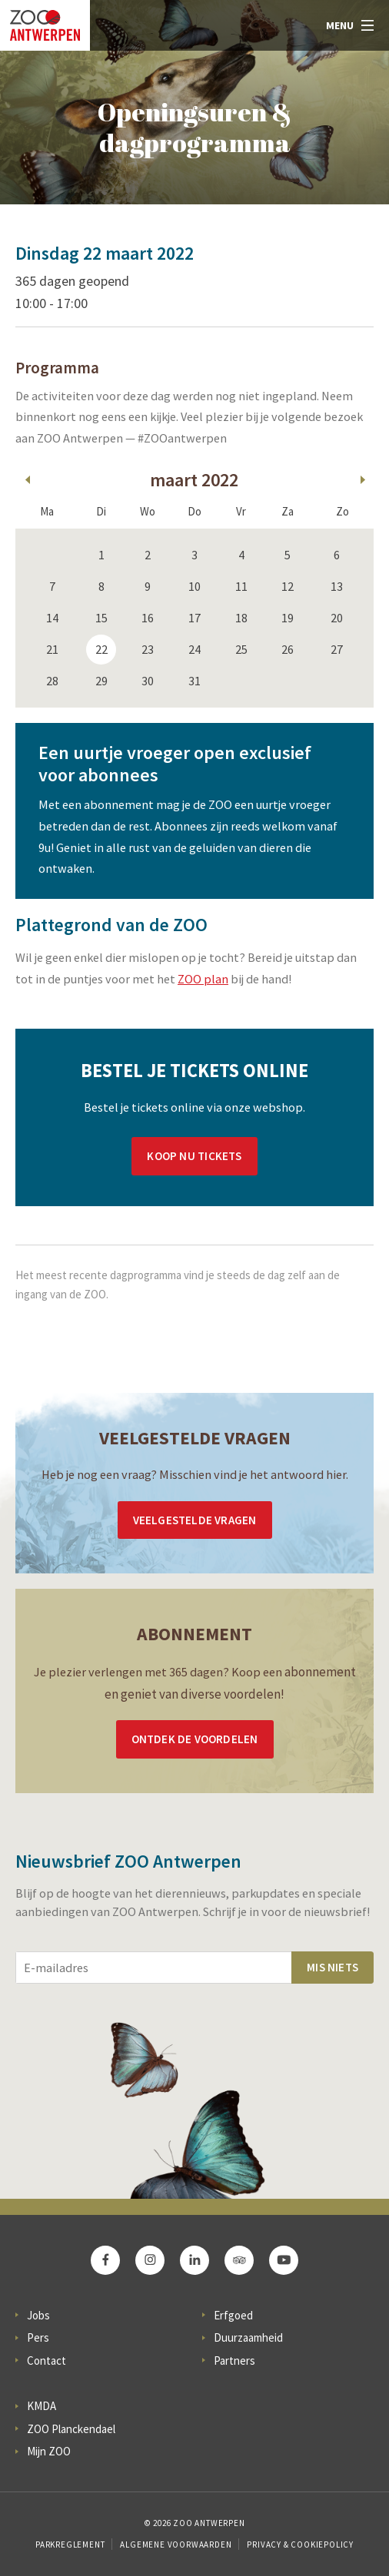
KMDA (41, 2406)
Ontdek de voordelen (194, 1739)
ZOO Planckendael (71, 2429)
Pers (38, 2337)
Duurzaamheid (248, 2337)
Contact (46, 2360)
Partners (234, 2360)
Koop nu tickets (194, 1156)
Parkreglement (70, 2544)
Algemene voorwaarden (175, 2544)
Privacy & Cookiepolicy (300, 2544)
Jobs (38, 2315)
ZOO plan (203, 978)
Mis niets (332, 1967)
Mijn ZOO (49, 2451)
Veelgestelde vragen (195, 1520)
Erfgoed (233, 2315)
